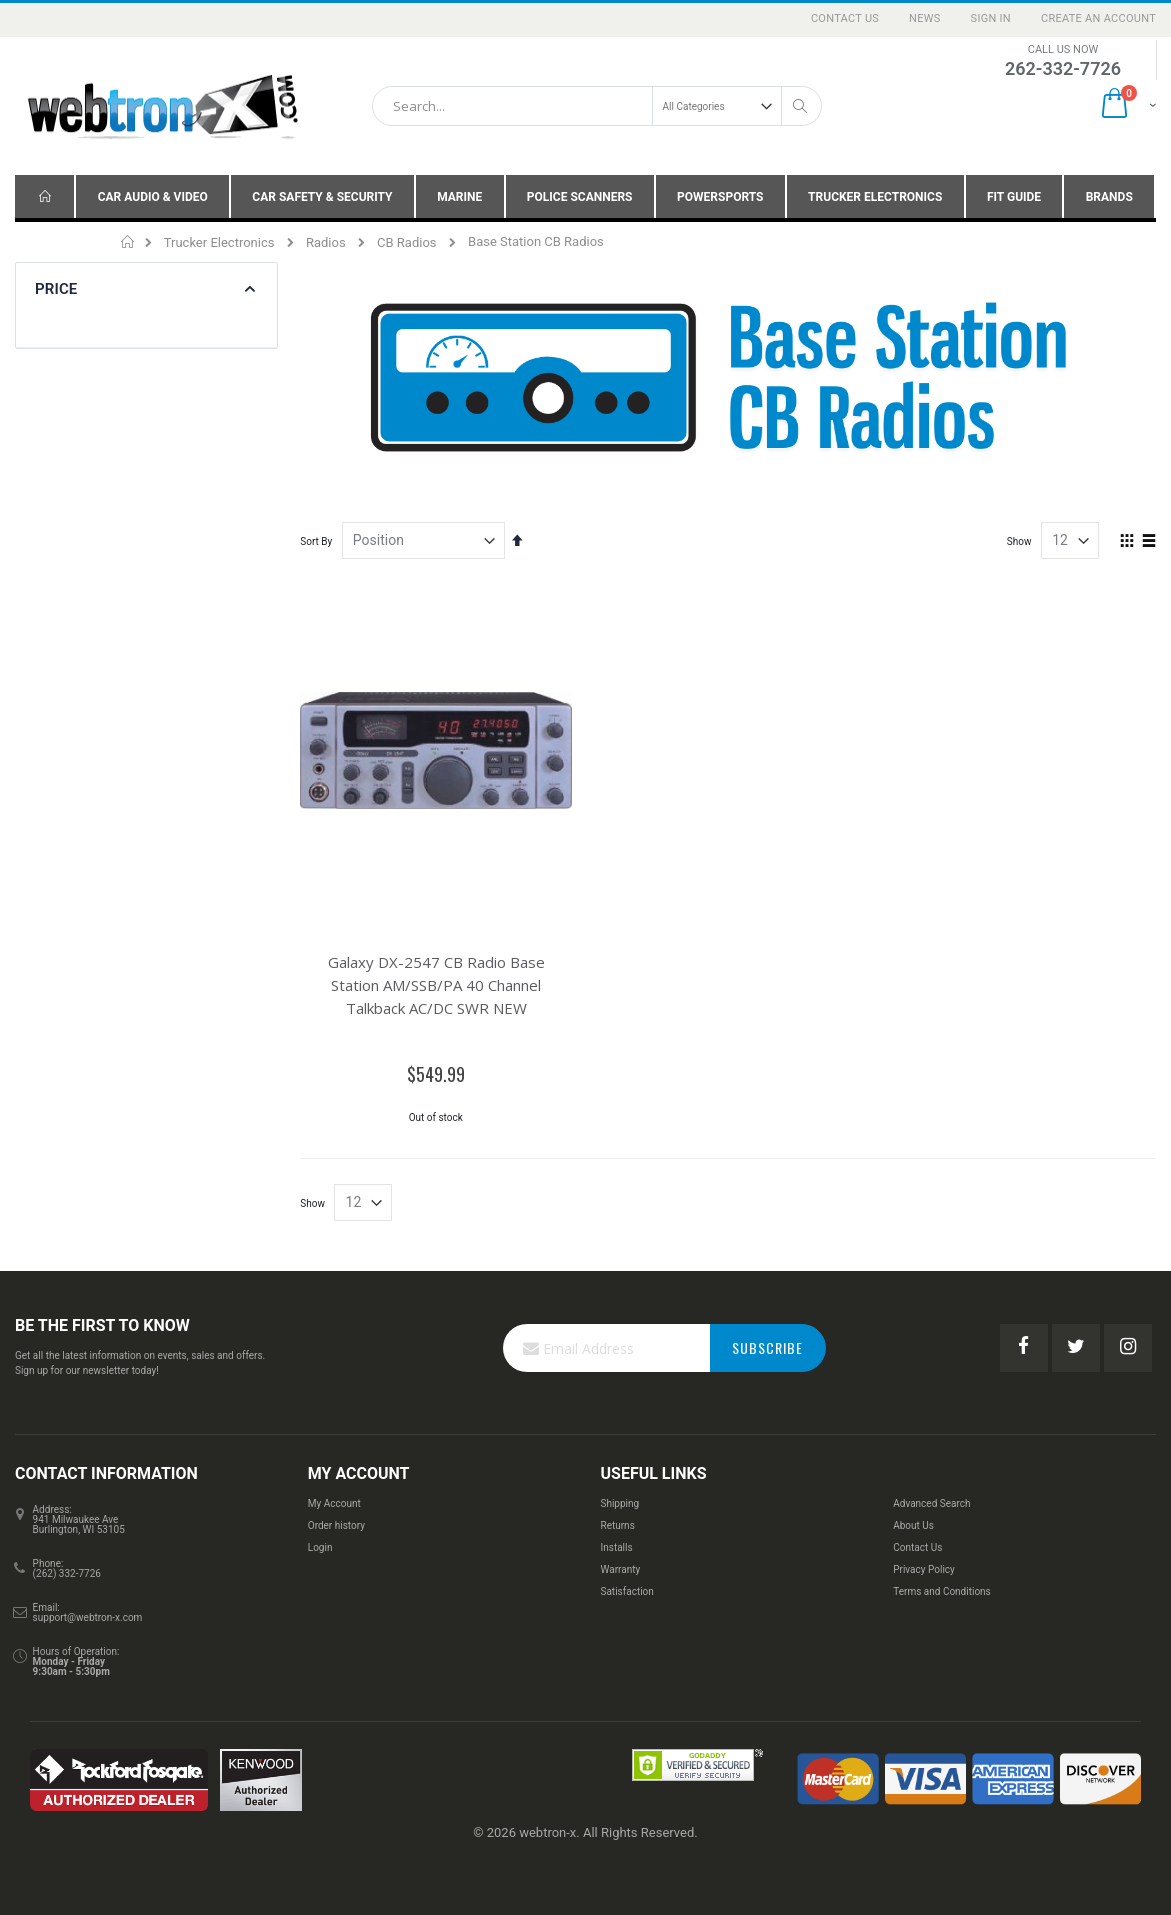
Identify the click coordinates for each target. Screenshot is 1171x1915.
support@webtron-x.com (88, 1617)
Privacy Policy (924, 1569)
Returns (617, 1525)
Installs (616, 1547)
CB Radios (406, 242)
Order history (336, 1525)
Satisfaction (626, 1591)
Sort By (316, 541)
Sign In (991, 18)
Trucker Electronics (219, 242)
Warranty (620, 1569)
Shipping (619, 1503)
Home (128, 242)
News (925, 18)
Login (320, 1547)
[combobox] (597, 106)
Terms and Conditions (942, 1591)
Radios (326, 242)
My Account (334, 1503)
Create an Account (1098, 18)
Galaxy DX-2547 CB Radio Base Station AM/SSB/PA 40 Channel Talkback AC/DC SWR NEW (436, 985)
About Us (913, 1525)
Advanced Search (931, 1503)
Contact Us (845, 18)
